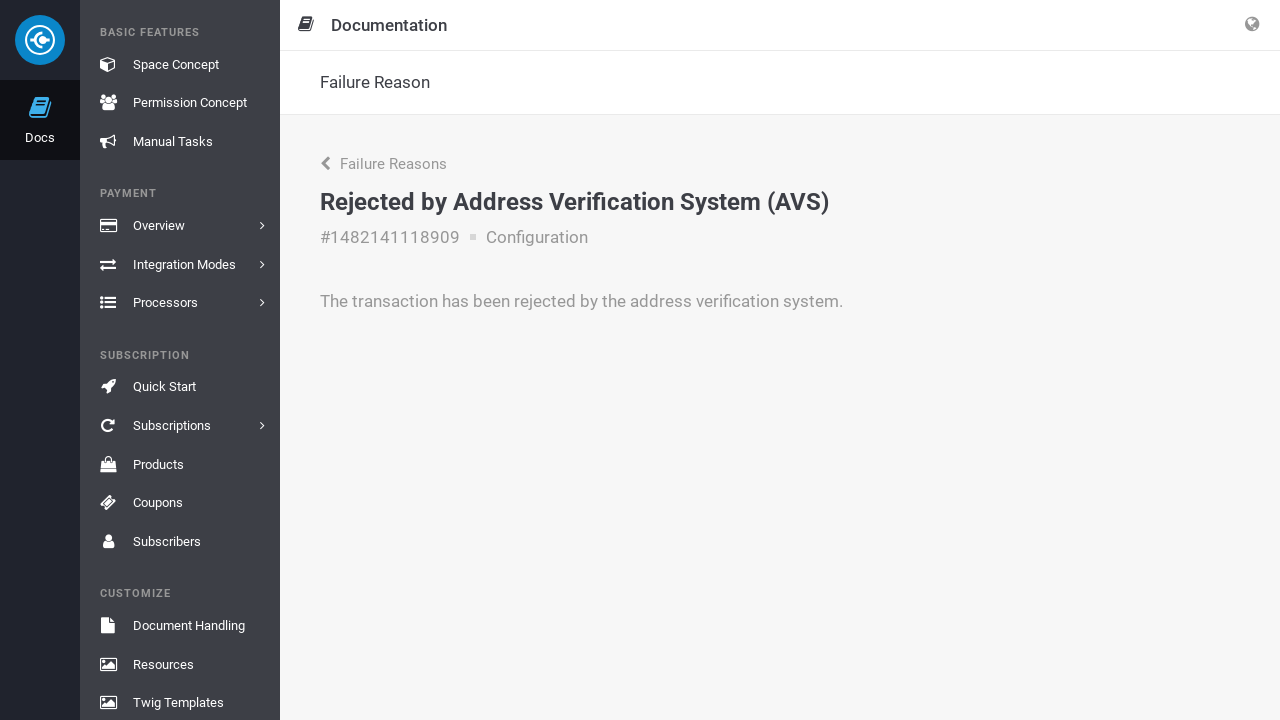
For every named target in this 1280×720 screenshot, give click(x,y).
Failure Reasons (383, 164)
